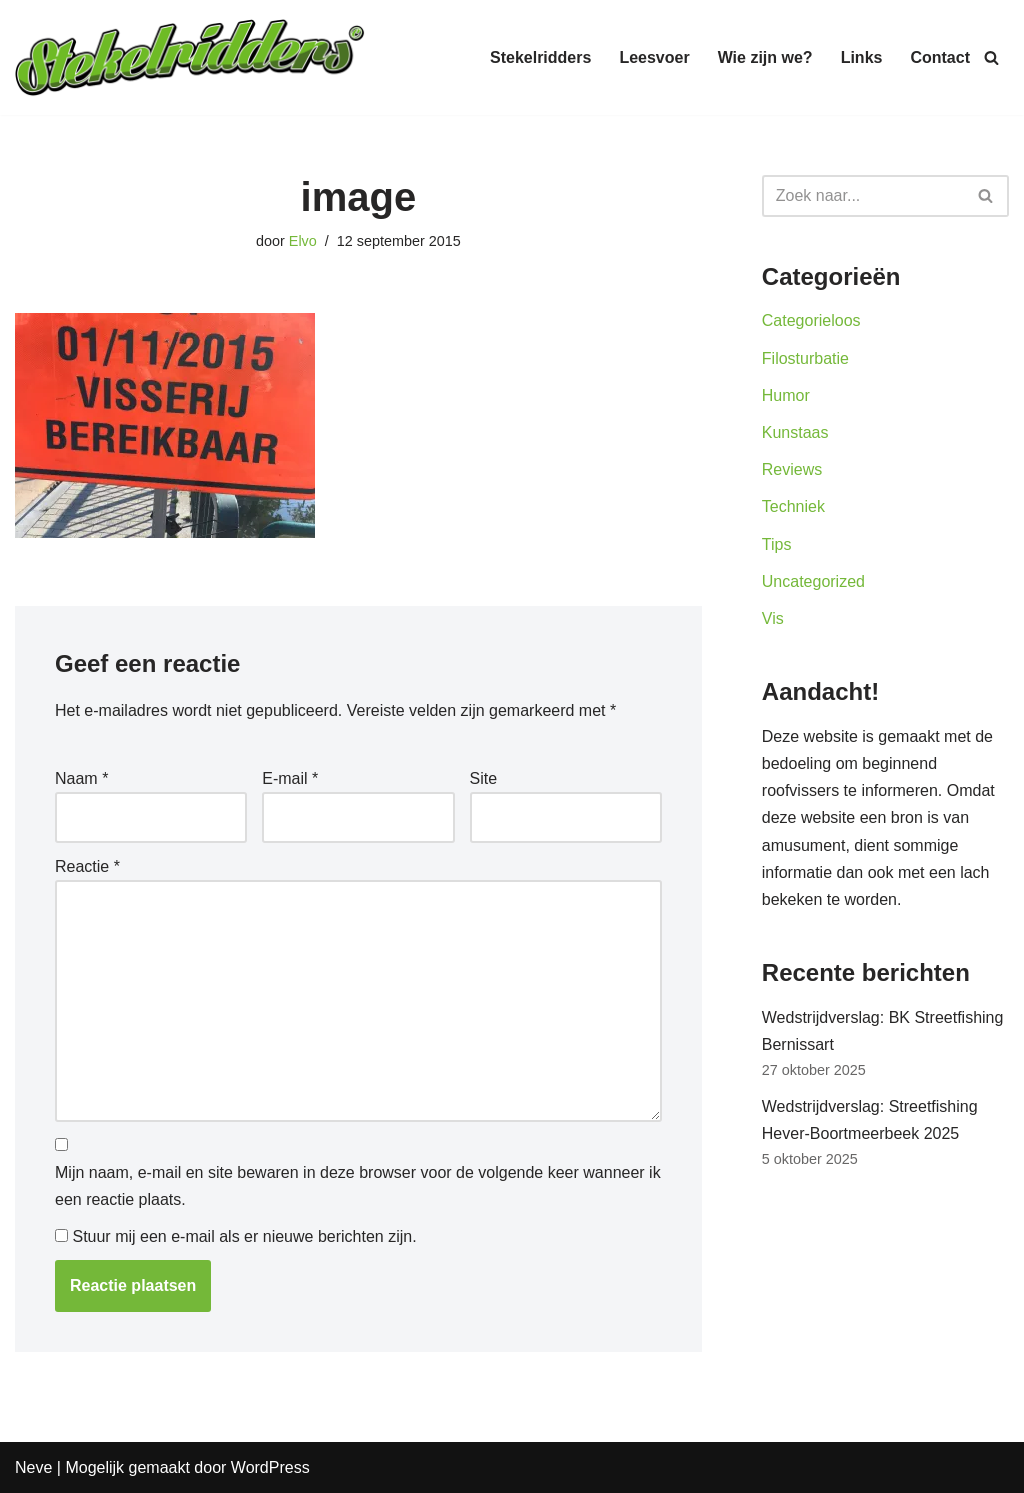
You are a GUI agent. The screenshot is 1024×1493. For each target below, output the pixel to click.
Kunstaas (795, 432)
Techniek (793, 506)
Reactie (87, 866)
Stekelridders (540, 57)
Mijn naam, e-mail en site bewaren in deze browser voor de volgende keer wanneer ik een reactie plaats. (358, 1186)
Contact (940, 57)
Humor (786, 395)
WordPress (270, 1467)
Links (862, 57)
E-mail (290, 778)
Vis (773, 618)
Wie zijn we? (765, 57)
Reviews (792, 469)
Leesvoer (654, 57)
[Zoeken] (991, 57)
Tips (777, 544)
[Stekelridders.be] (190, 57)
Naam (81, 778)
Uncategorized (813, 581)
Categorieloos (811, 320)
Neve (33, 1467)
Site (484, 778)
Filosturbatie (805, 358)
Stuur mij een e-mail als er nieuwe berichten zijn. (244, 1236)
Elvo (303, 241)
